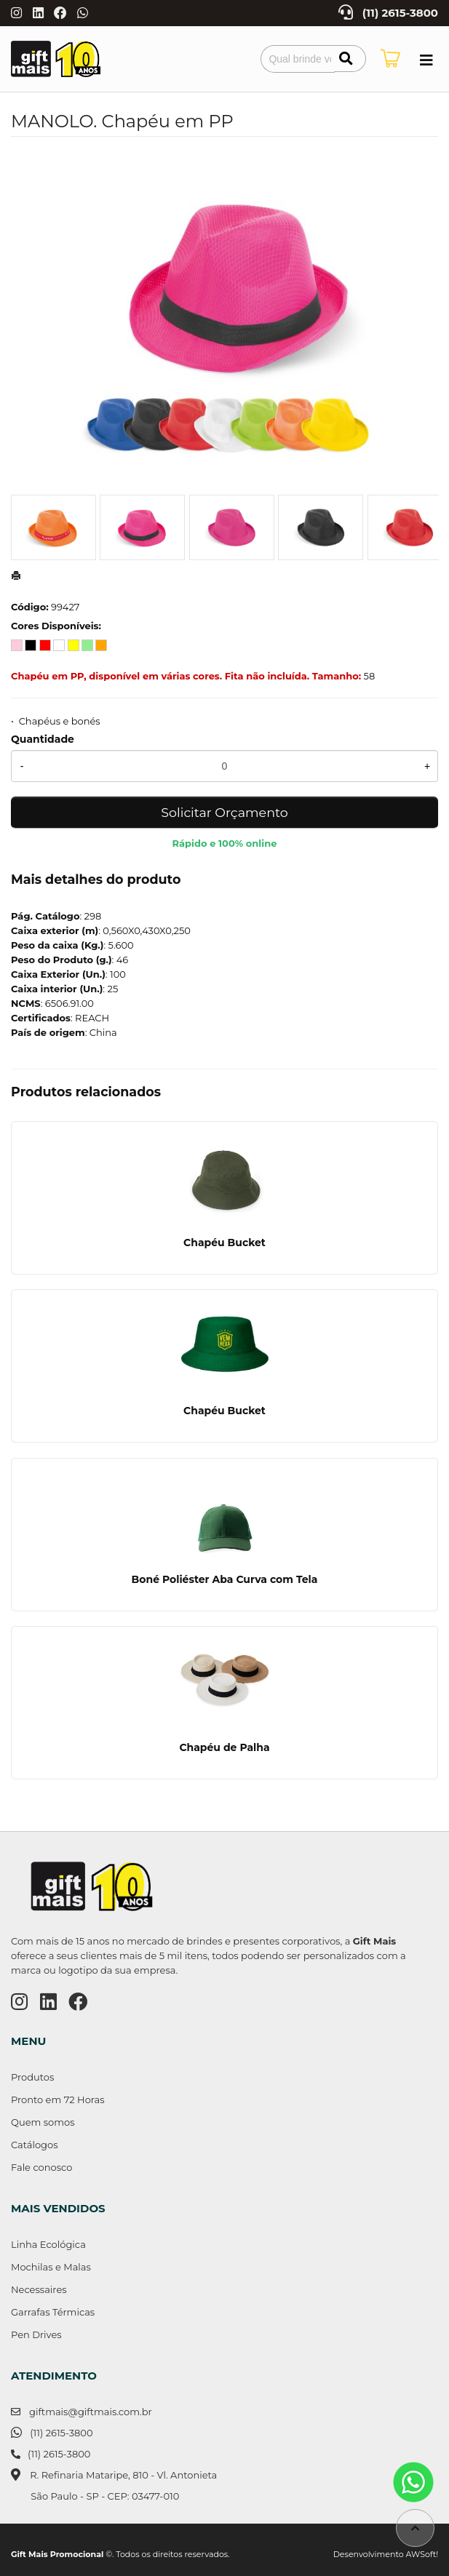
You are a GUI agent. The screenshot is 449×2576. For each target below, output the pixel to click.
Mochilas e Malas (51, 2267)
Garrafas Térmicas (53, 2312)
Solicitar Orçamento (224, 812)
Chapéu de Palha (224, 1747)
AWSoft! (422, 2554)
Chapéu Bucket (224, 1242)
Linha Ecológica (48, 2244)
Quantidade (42, 739)
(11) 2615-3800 (400, 13)
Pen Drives (36, 2334)
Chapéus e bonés (59, 721)
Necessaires (39, 2289)
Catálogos (34, 2144)
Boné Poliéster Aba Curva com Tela (225, 1579)
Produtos (32, 2077)
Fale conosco (41, 2167)
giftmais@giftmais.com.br (90, 2411)
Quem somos (42, 2122)
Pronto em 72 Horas (58, 2099)
